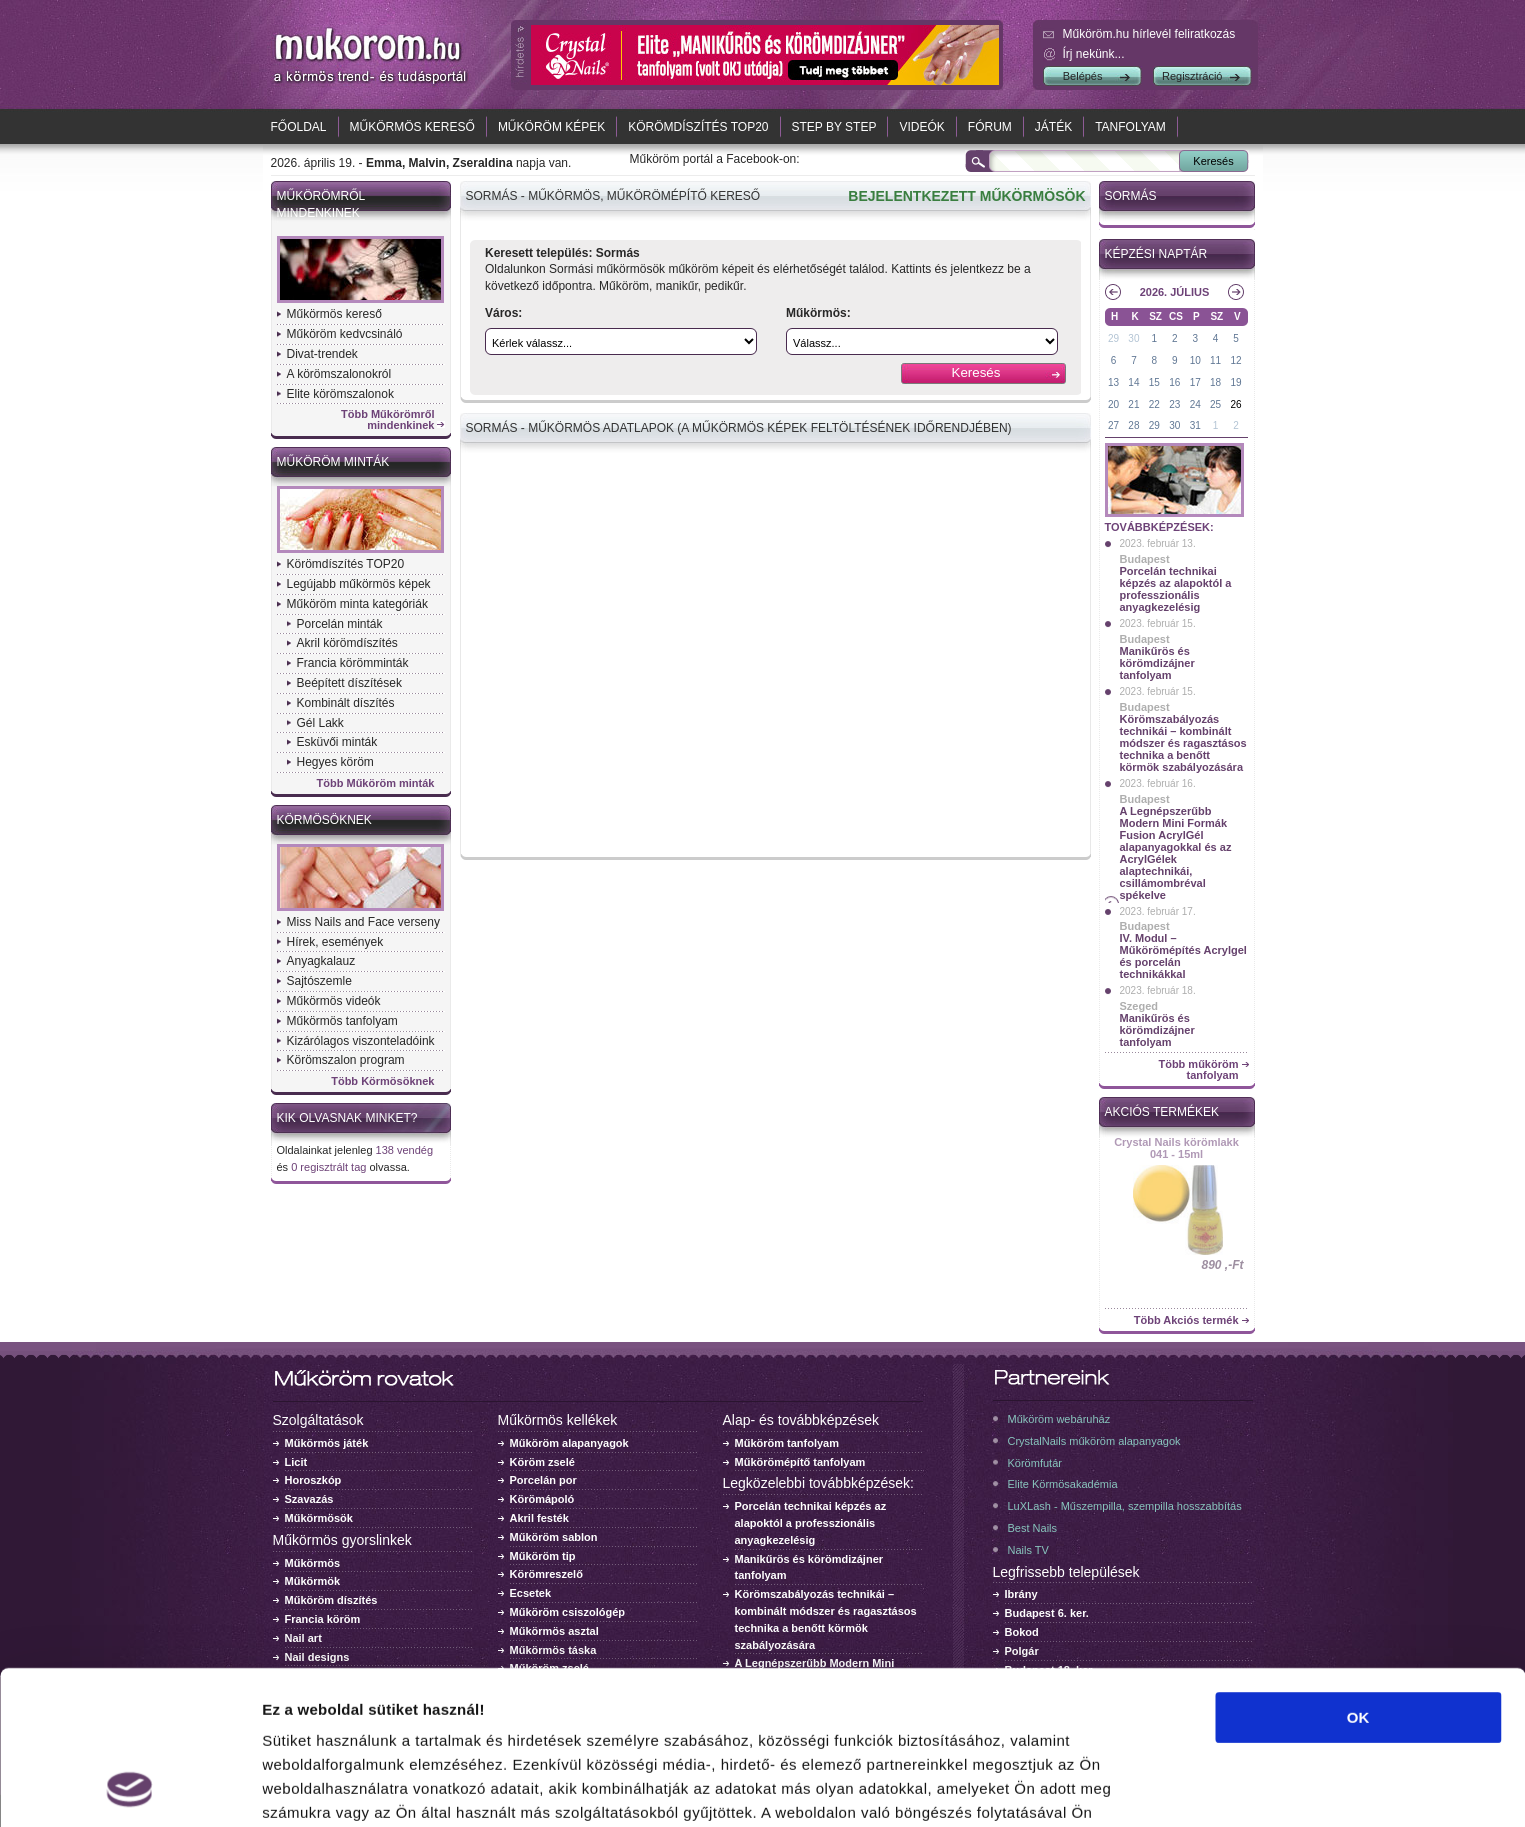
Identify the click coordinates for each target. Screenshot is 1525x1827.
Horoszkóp (313, 1480)
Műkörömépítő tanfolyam (800, 1462)
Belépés (1083, 76)
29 (1113, 338)
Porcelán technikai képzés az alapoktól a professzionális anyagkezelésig (1176, 589)
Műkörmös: (818, 313)
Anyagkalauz (321, 961)
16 (1174, 382)
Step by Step (834, 127)
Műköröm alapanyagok (569, 1443)
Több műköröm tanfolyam (1198, 1070)
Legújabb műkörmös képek (359, 584)
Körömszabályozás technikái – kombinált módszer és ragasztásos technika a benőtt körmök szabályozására (1183, 743)
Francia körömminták (353, 663)
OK (1358, 1573)
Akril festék (539, 1518)
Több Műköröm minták (376, 783)
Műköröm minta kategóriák (357, 604)
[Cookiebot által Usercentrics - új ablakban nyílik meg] (129, 1788)
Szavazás (309, 1499)
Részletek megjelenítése (349, 1787)
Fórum (990, 127)
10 (1195, 360)
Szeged (1139, 1006)
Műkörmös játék (327, 1443)
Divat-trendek (322, 354)
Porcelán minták (340, 624)
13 (1113, 382)
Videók (921, 127)
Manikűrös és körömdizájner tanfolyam (1157, 663)
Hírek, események (335, 942)
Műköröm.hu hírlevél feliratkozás (1149, 34)
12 (1235, 360)
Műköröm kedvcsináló (345, 334)
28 (1133, 425)
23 (1174, 404)
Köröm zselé (542, 1462)
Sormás (1131, 196)
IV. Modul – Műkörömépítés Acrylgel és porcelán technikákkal (1183, 956)
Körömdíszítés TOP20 (698, 127)
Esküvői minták (337, 742)
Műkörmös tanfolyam (342, 1021)
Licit (296, 1462)
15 (1154, 382)
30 (1133, 338)
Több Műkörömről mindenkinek (388, 420)
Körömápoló (542, 1499)
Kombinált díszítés (346, 703)
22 (1154, 404)
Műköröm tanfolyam (787, 1443)
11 (1215, 360)
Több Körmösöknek (382, 1081)
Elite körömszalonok (340, 394)
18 (1215, 382)
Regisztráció (1192, 76)
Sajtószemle (319, 981)
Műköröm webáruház (1059, 1419)
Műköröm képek (551, 127)
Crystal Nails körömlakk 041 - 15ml (1176, 1148)
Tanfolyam (1130, 127)
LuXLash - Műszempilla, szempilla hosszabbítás (1125, 1506)
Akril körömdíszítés (347, 643)
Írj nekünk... (1094, 54)
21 (1133, 404)
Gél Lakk (320, 723)
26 (1235, 404)
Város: (503, 313)
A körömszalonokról (339, 374)
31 (1195, 425)
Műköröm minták (333, 462)
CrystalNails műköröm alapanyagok (1094, 1441)
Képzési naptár (1156, 254)
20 (1113, 404)
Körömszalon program (346, 1060)
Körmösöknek (324, 820)
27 (1113, 425)
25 (1215, 404)
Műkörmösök (319, 1518)
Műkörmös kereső (412, 127)
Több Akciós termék (1186, 1320)
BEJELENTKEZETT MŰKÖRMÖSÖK (966, 196)
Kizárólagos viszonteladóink (361, 1041)
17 (1195, 382)
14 (1133, 382)
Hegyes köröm (335, 762)
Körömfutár (1035, 1463)
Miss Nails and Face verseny (363, 922)
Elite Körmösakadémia (1063, 1484)
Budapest (1145, 559)
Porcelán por (543, 1480)
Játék (1053, 127)
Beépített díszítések (349, 683)
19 (1235, 382)
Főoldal (299, 127)
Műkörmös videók (334, 1001)
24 (1195, 404)
